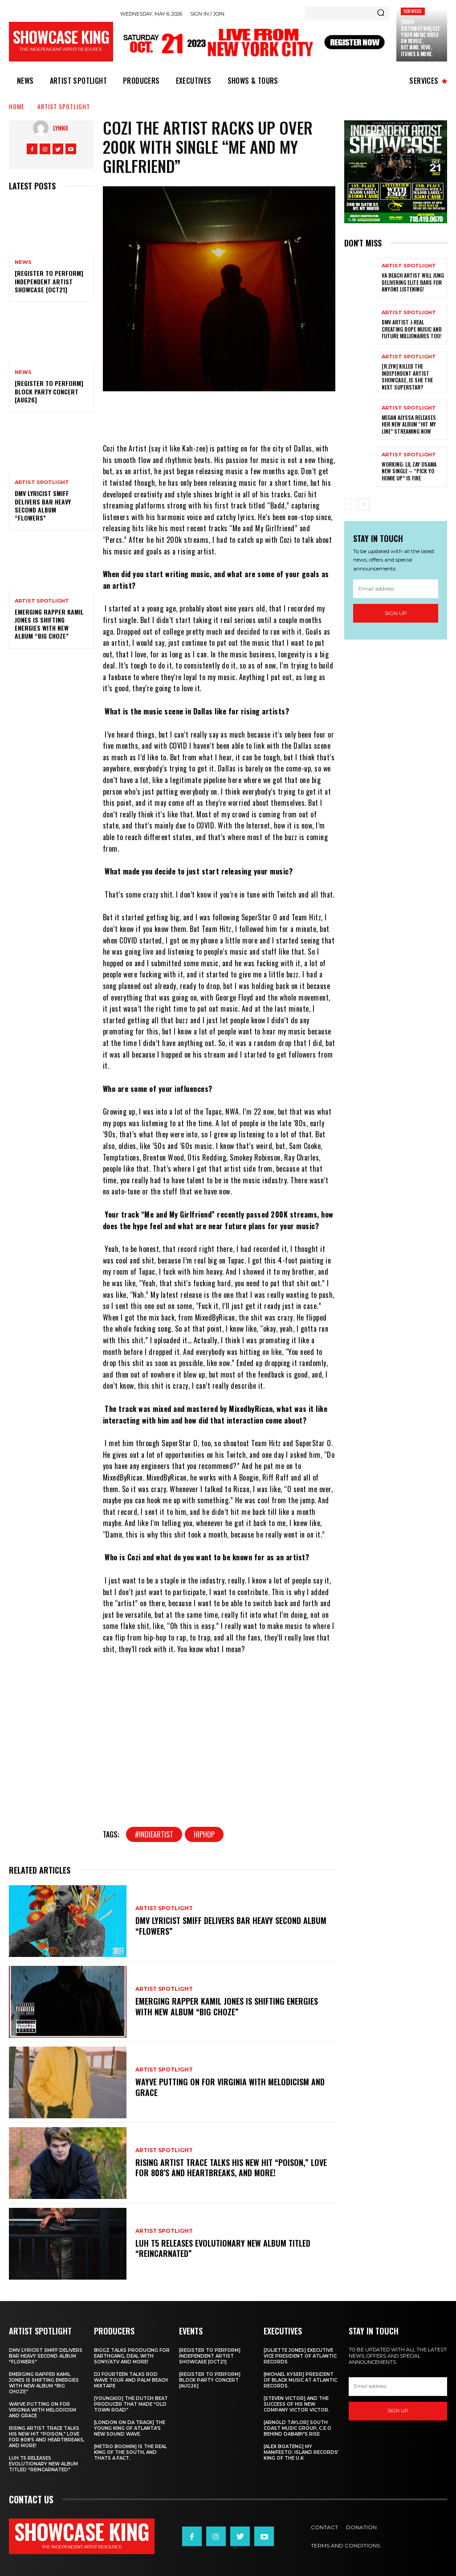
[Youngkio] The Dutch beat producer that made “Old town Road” (131, 2404)
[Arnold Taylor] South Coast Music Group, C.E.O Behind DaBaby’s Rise (297, 2428)
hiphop (204, 1834)
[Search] (380, 13)
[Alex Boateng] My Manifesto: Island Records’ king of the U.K (301, 2452)
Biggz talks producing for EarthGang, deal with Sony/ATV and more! (132, 2356)
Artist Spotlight (63, 106)
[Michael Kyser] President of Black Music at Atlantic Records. (300, 2380)
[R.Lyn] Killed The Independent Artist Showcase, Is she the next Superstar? (407, 376)
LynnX (60, 127)
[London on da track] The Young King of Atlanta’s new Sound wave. (129, 2428)
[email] (395, 588)
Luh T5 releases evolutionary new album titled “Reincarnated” (222, 2248)
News (23, 262)
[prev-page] (349, 504)
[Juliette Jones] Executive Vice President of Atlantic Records (300, 2356)
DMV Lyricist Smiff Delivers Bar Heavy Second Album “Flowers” (43, 505)
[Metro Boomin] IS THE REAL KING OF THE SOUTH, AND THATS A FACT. (130, 2452)
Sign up (396, 613)
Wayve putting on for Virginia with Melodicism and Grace (230, 2087)
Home (16, 106)
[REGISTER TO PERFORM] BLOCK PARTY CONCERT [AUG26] (49, 391)
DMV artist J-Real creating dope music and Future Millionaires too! (412, 329)
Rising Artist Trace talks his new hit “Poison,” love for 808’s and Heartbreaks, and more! (231, 2167)
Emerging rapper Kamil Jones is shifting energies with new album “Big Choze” (49, 624)
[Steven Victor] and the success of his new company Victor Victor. (297, 2404)
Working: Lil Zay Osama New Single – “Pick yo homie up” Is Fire (409, 471)
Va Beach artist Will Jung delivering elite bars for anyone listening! (413, 282)
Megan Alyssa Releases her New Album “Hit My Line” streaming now (409, 424)
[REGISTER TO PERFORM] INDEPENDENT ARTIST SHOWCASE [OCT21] (49, 281)
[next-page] (364, 504)
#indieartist (154, 1834)
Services (412, 11)
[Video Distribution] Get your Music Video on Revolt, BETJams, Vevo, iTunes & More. (420, 37)
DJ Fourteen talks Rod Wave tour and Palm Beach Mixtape (131, 2380)
